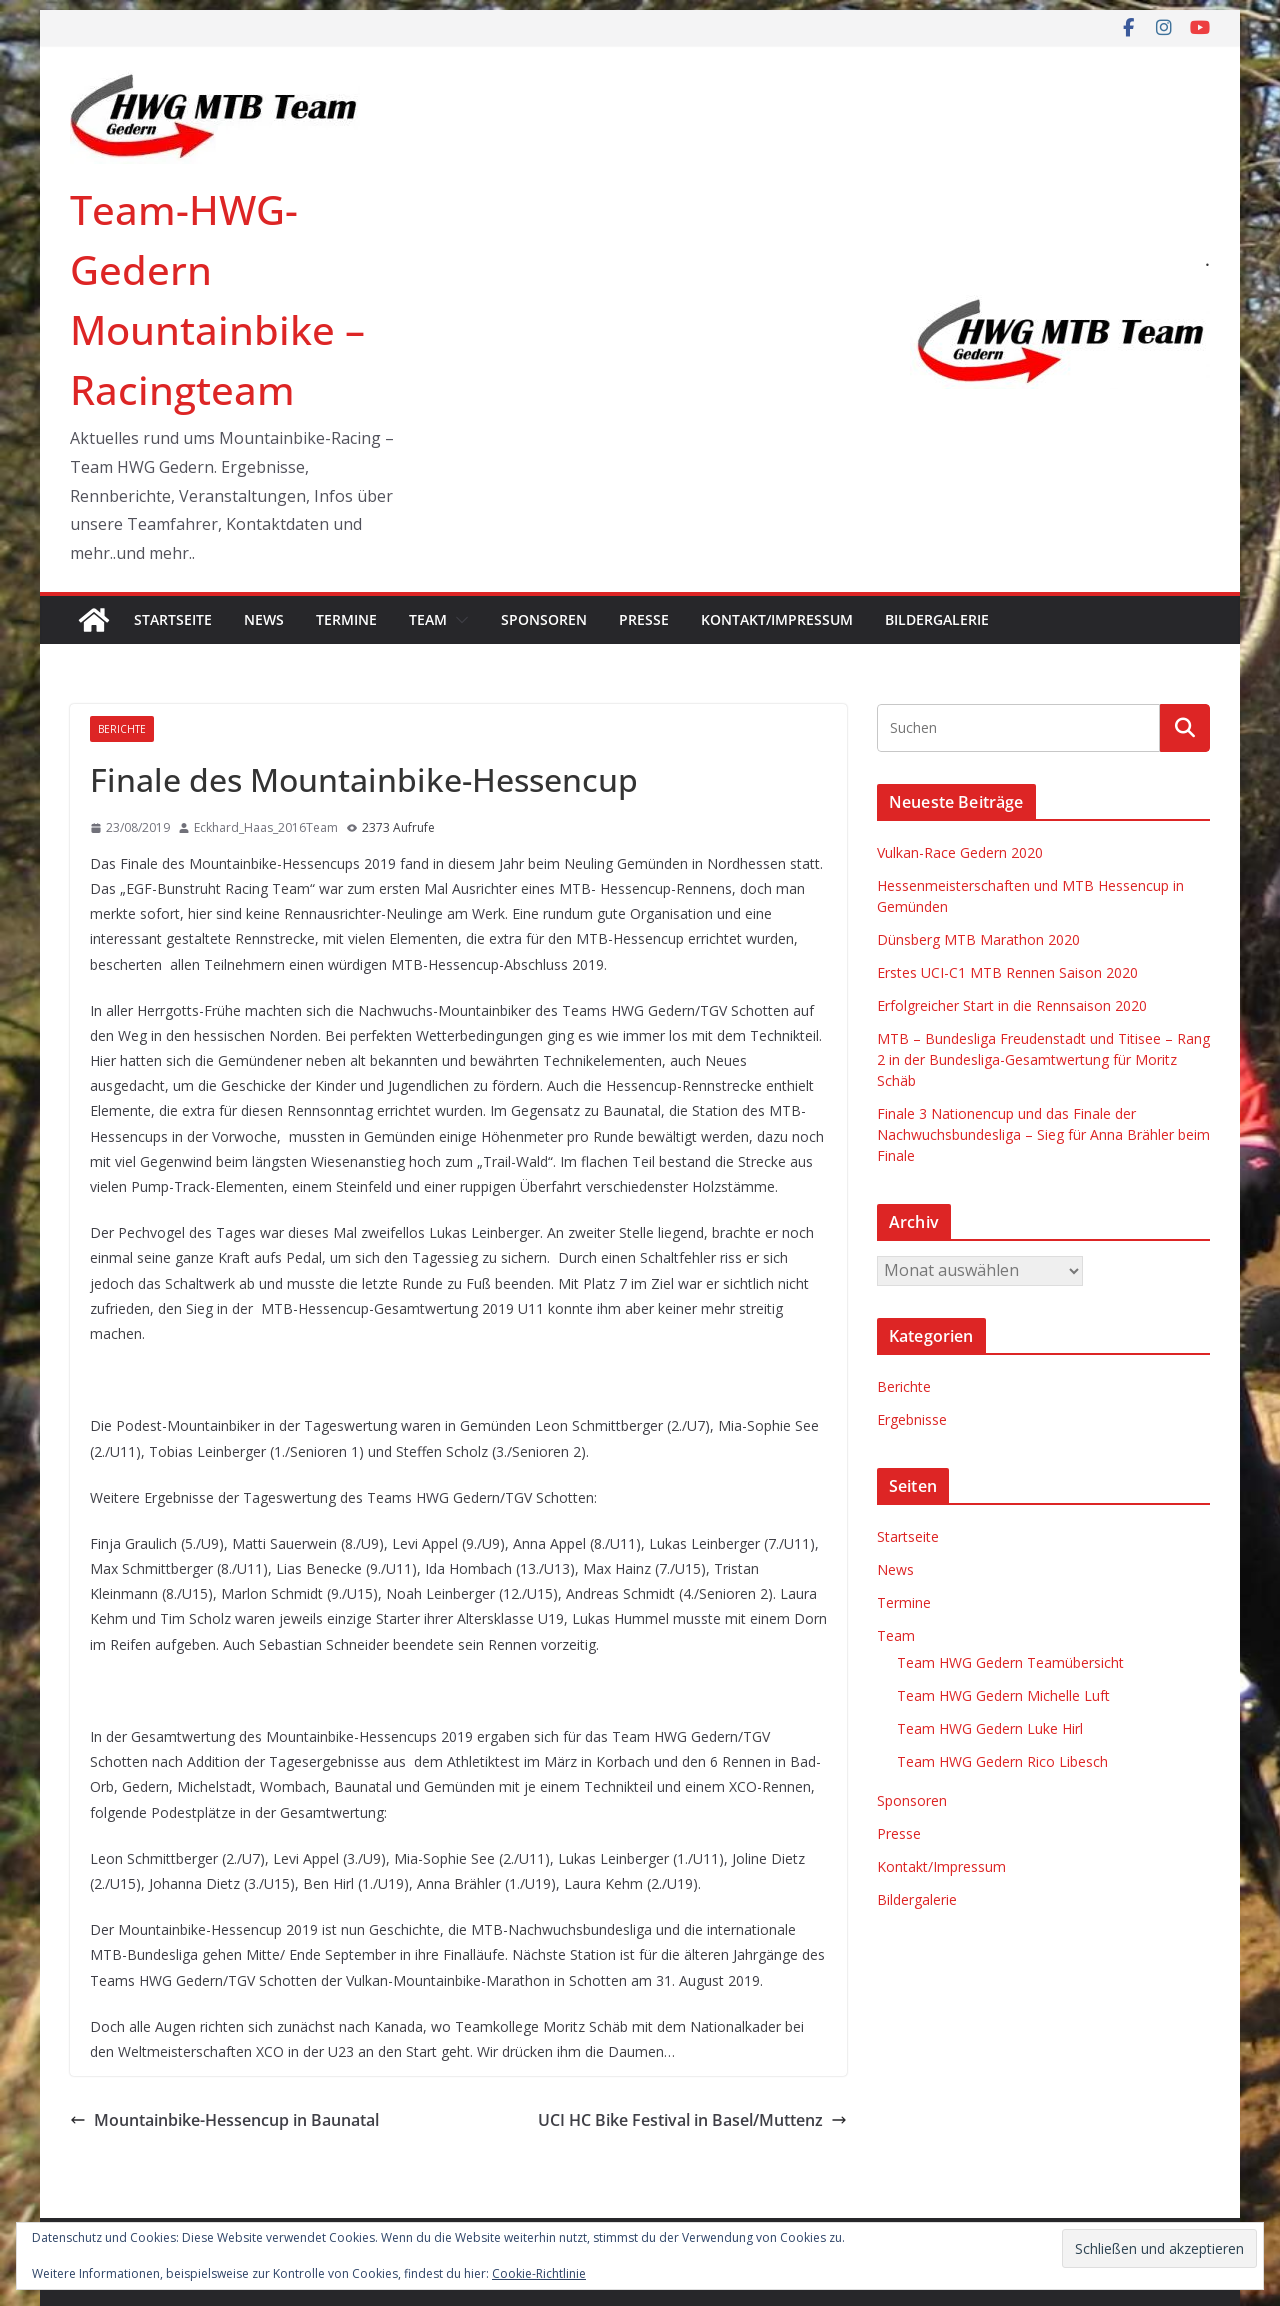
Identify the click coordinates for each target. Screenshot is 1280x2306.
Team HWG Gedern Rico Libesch (1002, 1761)
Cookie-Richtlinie (539, 2273)
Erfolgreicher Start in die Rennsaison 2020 (1012, 1005)
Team (428, 619)
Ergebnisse (912, 1419)
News (264, 619)
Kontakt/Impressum (777, 619)
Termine (346, 619)
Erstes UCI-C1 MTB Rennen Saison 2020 (1007, 972)
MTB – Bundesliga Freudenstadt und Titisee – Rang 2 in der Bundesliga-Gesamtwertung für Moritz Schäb (1043, 1059)
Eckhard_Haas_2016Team (266, 827)
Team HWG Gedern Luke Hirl (990, 1728)
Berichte (122, 729)
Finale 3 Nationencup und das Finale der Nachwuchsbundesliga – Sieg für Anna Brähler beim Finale (1043, 1134)
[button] (458, 620)
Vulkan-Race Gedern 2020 (960, 852)
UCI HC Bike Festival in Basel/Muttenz (692, 2120)
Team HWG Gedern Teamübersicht (1010, 1662)
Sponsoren (544, 619)
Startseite (173, 619)
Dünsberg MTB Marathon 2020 (978, 939)
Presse (644, 619)
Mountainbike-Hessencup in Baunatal (224, 2120)
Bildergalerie (937, 619)
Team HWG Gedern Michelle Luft (1003, 1695)
